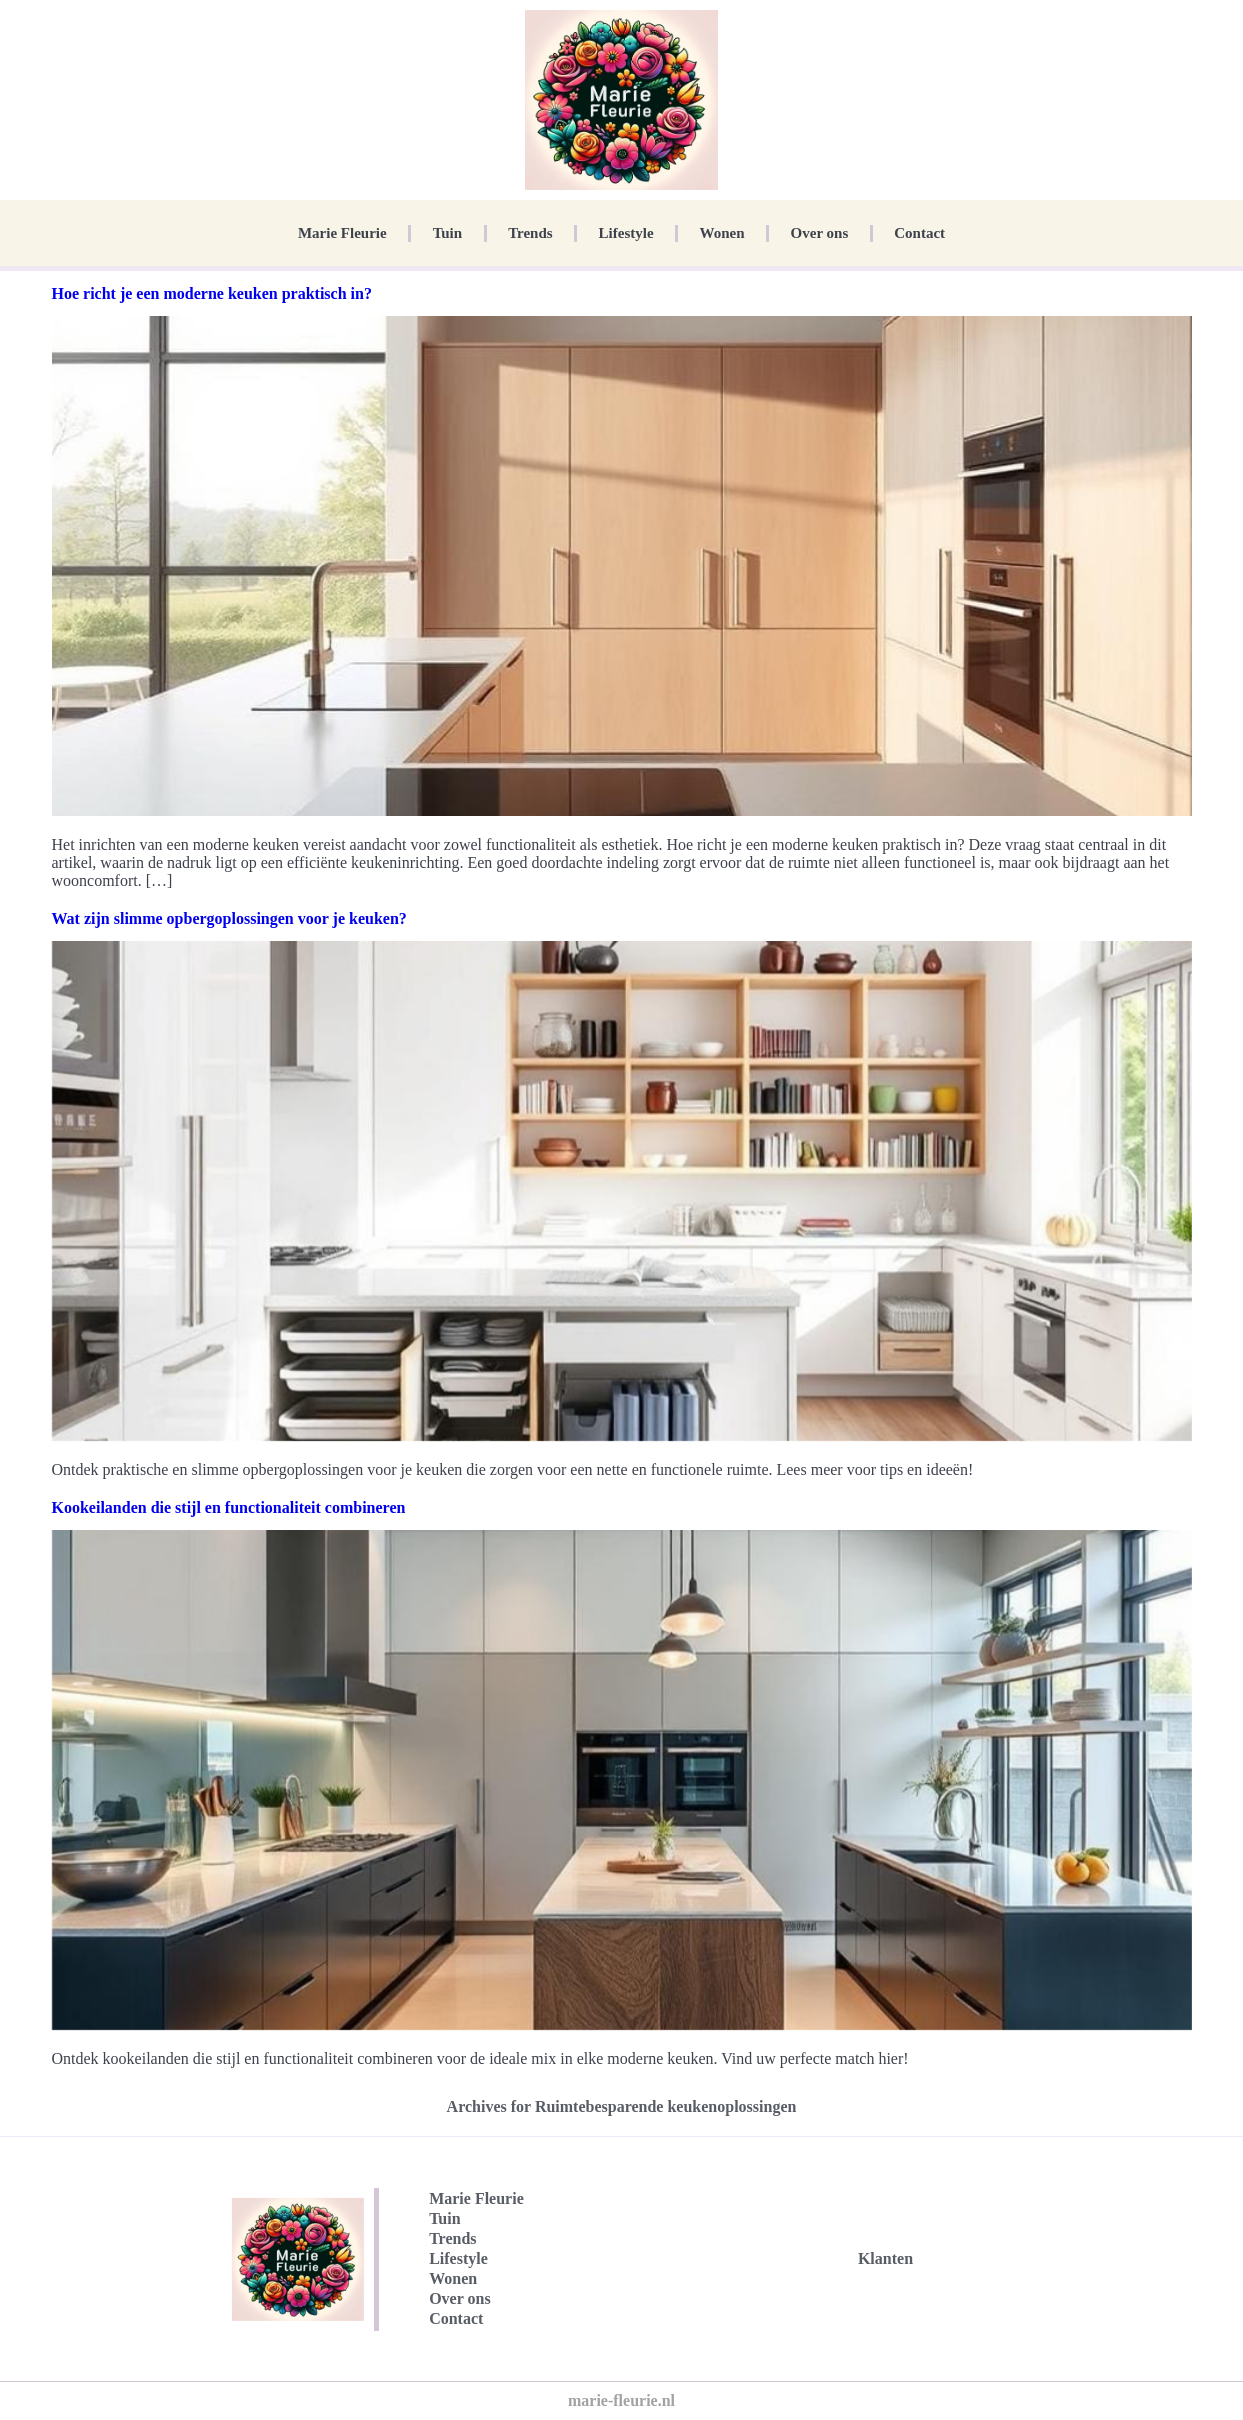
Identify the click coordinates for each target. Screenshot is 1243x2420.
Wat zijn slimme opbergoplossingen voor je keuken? (229, 918)
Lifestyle (626, 233)
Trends (530, 233)
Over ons (820, 233)
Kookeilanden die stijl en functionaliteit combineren (229, 1507)
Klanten (885, 2258)
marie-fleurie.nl (621, 2400)
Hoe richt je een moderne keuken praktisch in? (212, 293)
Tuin (447, 233)
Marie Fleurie (342, 233)
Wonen (722, 233)
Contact (919, 233)
